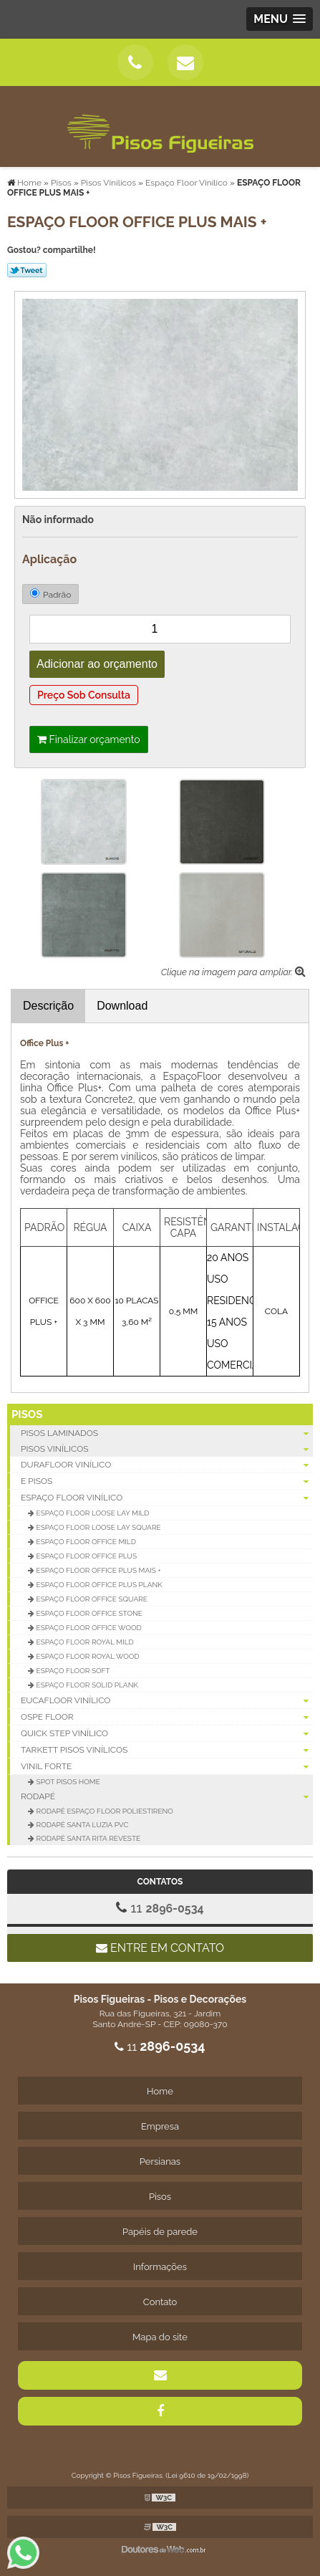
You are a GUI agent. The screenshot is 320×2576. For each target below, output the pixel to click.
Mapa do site (160, 2337)
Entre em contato (160, 1948)
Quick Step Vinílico (167, 1733)
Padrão (50, 594)
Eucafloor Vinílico (167, 1700)
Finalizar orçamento (88, 739)
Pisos (26, 1414)
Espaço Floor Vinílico (167, 1498)
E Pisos (167, 1481)
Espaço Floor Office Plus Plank (98, 1585)
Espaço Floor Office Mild (85, 1542)
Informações (160, 2266)
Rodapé (167, 1796)
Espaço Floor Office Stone (88, 1613)
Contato (160, 2302)
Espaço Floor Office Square (90, 1599)
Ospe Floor (167, 1717)
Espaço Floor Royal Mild (84, 1642)
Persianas (160, 2161)
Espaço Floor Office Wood (88, 1628)
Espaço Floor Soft (72, 1671)
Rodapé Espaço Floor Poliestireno (103, 1811)
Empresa (160, 2126)
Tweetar (27, 270)
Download (122, 1006)
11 (159, 1907)
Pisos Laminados (167, 1433)
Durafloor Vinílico (167, 1465)
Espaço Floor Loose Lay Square (97, 1527)
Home (160, 2091)
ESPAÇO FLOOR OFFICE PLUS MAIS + (97, 1570)
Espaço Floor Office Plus (85, 1556)
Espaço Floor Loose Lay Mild (92, 1513)
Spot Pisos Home (67, 1782)
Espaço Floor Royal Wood (87, 1656)
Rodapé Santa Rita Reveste (87, 1838)
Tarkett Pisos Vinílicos (167, 1750)
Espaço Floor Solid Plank (86, 1685)
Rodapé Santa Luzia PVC (81, 1825)
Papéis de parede (160, 2231)
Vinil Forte (167, 1766)
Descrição (48, 1006)
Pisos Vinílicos (167, 1449)
